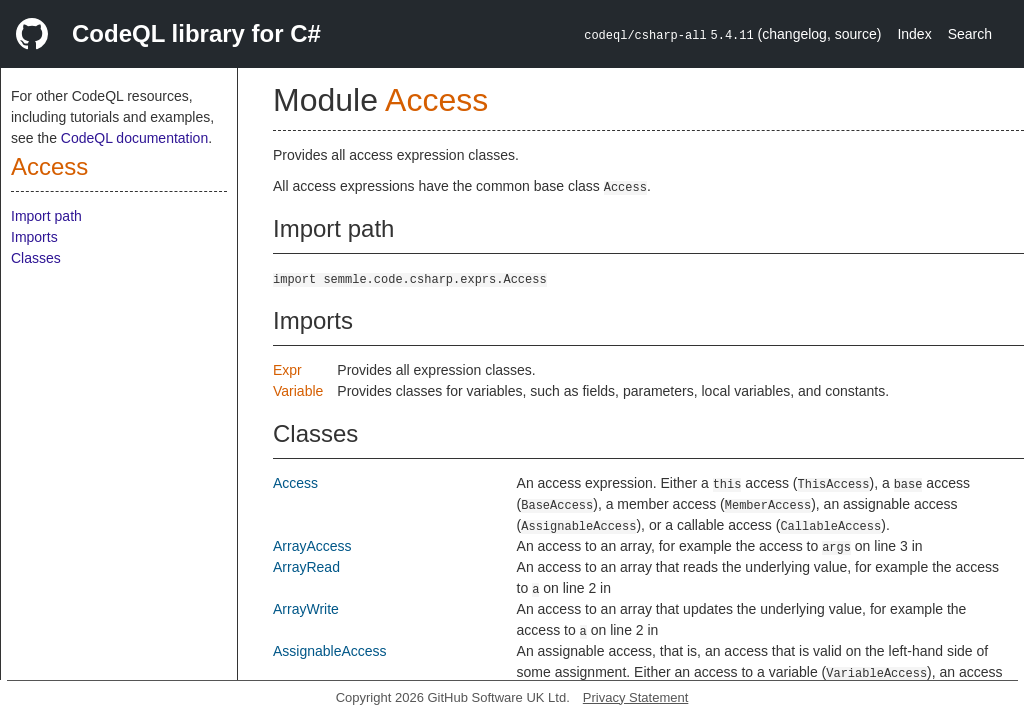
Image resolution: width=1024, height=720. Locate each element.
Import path (46, 216)
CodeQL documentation (134, 138)
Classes (36, 258)
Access (49, 166)
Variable (298, 391)
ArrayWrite (306, 609)
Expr (287, 370)
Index (914, 34)
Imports (34, 237)
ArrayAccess (312, 546)
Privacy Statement (636, 697)
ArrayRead (306, 567)
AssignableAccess (330, 651)
